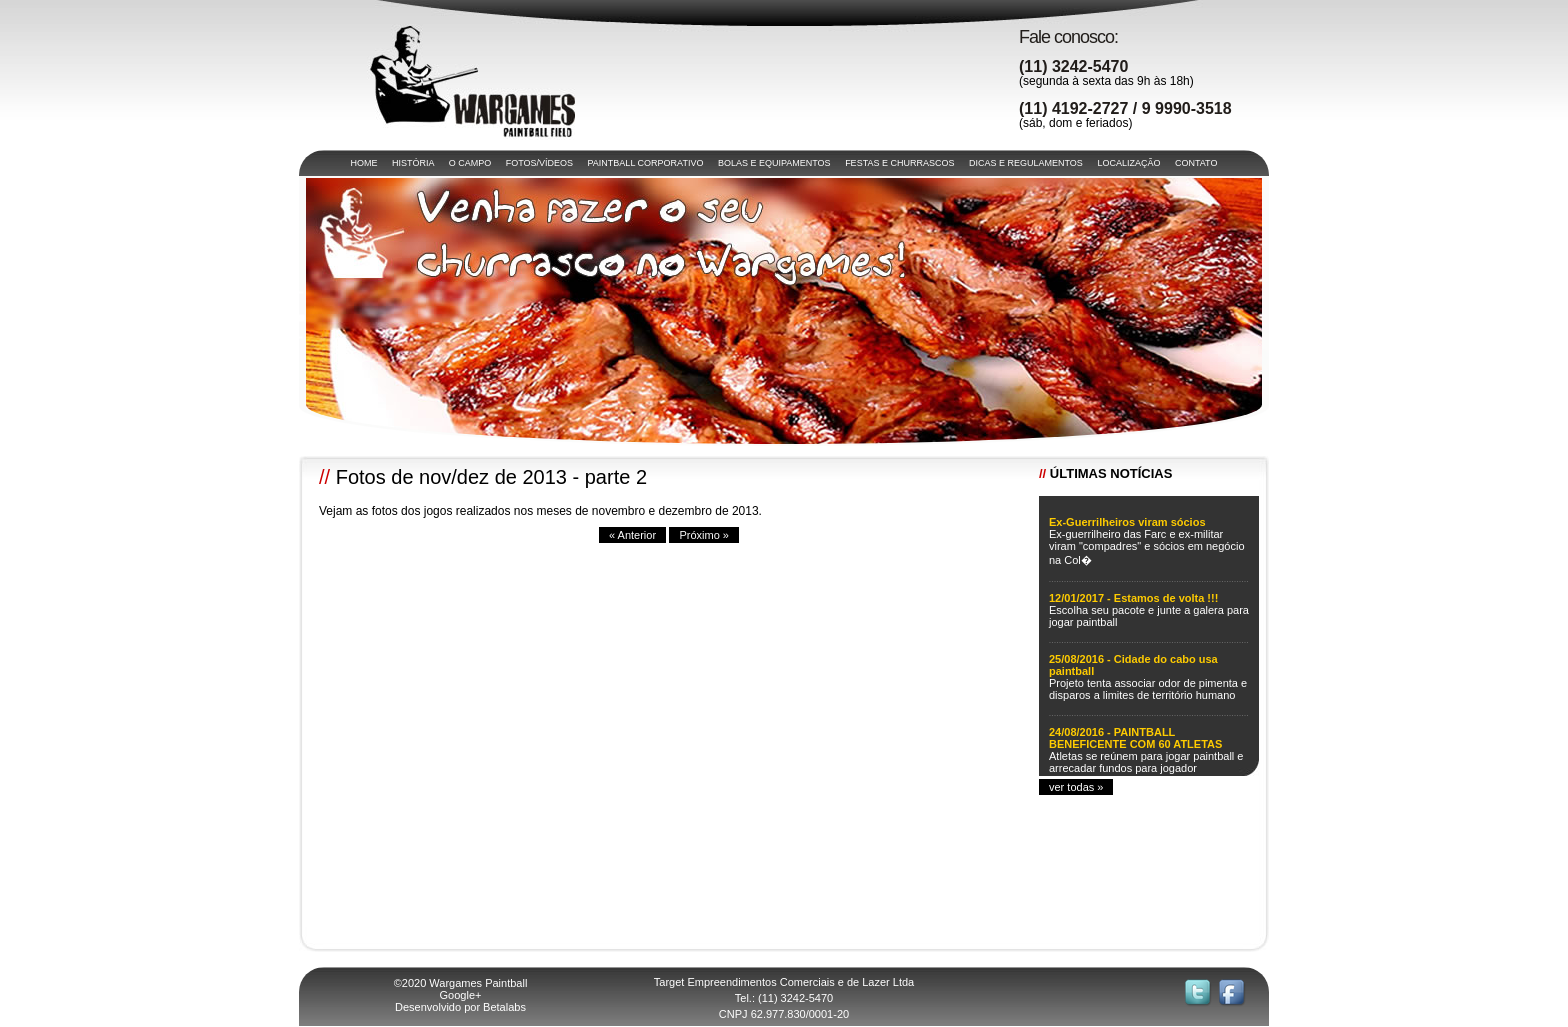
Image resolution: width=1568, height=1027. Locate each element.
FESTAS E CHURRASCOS (899, 163)
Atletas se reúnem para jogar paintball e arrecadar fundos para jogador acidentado (1146, 768)
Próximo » (704, 535)
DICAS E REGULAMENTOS (1026, 163)
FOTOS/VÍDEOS (539, 163)
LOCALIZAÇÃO (1128, 163)
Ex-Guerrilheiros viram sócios (1127, 522)
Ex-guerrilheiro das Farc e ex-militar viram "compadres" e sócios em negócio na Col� (1147, 547)
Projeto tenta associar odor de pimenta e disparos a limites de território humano (1148, 689)
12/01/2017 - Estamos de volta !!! (1133, 598)
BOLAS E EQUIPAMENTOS (774, 163)
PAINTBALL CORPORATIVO (646, 163)
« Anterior (632, 535)
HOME (364, 163)
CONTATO (1196, 163)
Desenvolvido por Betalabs (460, 1007)
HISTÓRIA (413, 163)
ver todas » (1076, 787)
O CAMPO (470, 163)
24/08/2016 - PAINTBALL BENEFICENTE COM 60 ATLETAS (1135, 738)
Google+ (461, 995)
